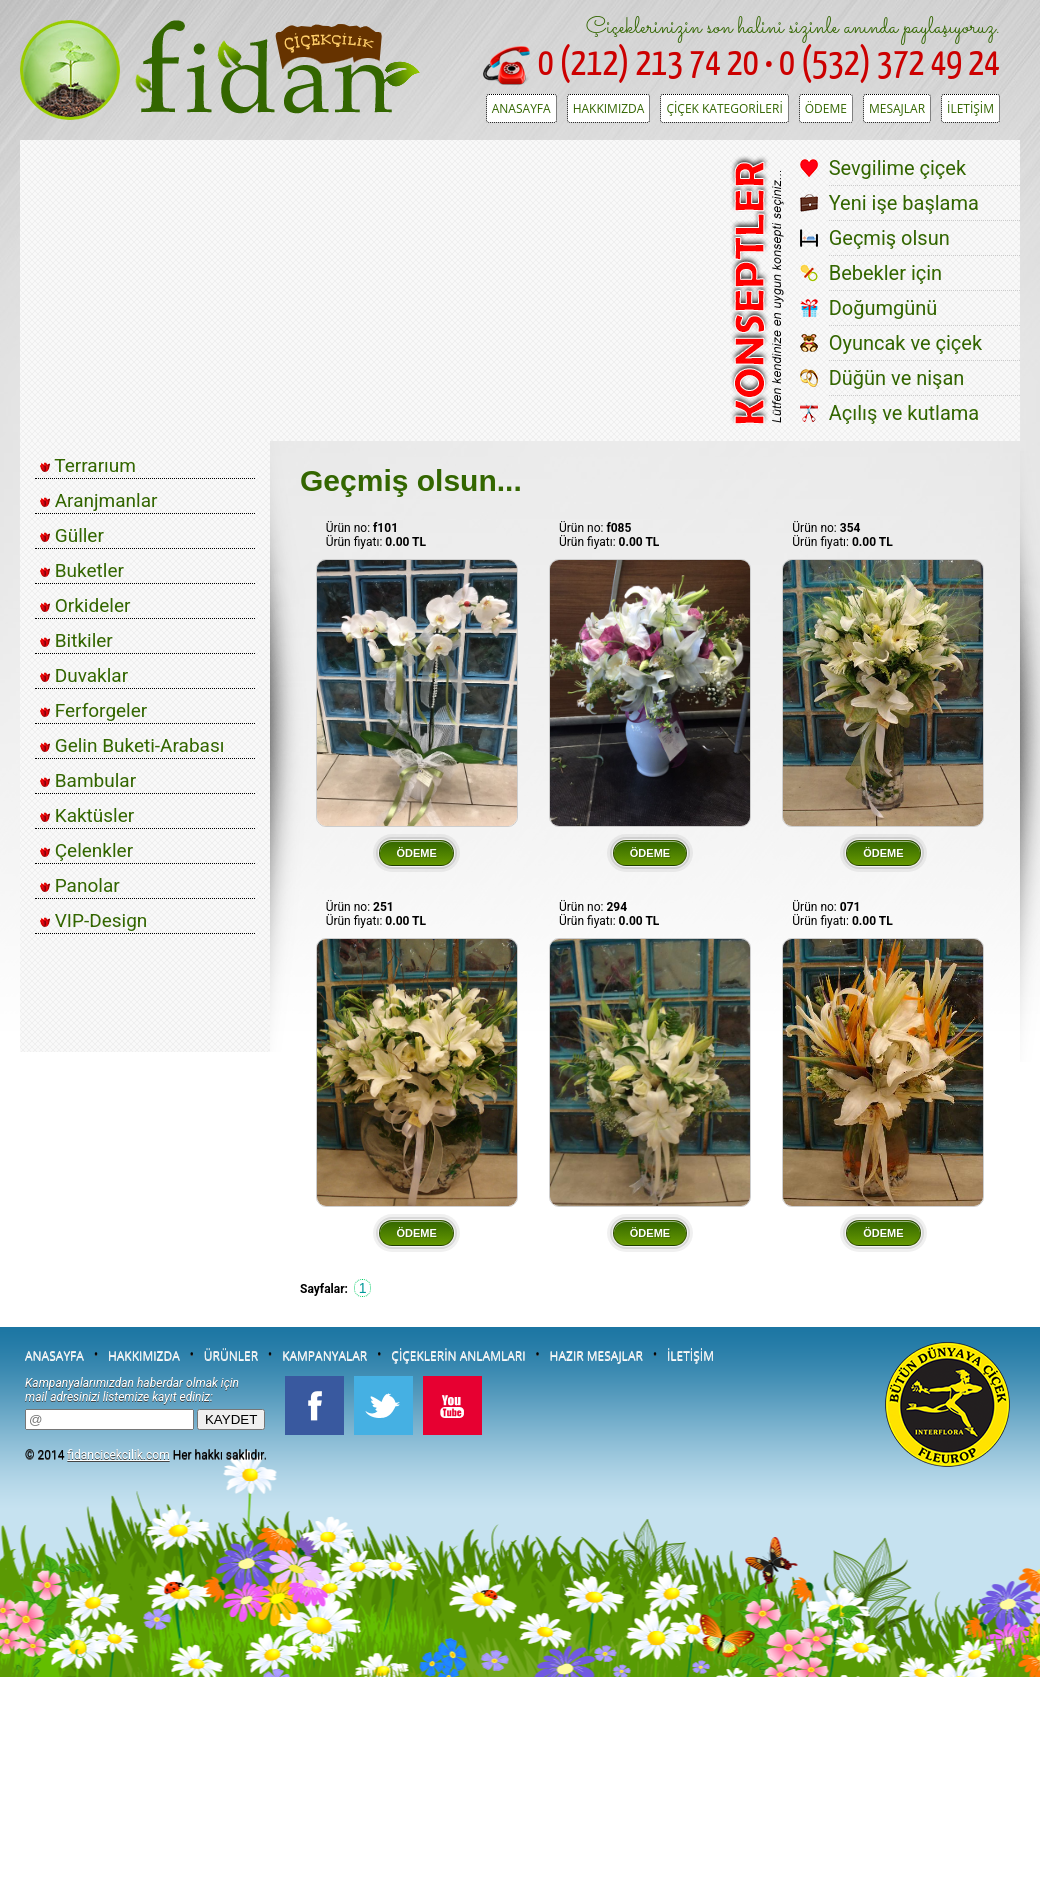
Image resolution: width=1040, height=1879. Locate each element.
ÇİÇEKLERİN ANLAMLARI (458, 1355)
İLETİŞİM (970, 108)
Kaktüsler (87, 815)
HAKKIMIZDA (609, 108)
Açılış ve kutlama (904, 413)
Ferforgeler (93, 710)
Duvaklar (84, 675)
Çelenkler (86, 850)
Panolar (80, 885)
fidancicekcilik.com (118, 1455)
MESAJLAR (897, 108)
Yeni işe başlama (904, 203)
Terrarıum (88, 465)
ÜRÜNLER (231, 1355)
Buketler (82, 570)
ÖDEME (826, 108)
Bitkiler (76, 640)
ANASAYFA (521, 108)
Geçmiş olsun (889, 238)
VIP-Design (93, 920)
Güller (72, 535)
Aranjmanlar (98, 500)
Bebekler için (886, 273)
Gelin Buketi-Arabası (132, 745)
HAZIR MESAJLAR (596, 1355)
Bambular (88, 780)
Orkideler (85, 605)
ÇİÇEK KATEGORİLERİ (724, 108)
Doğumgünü (883, 308)
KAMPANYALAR (324, 1355)
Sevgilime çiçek (897, 168)
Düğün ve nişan (897, 378)
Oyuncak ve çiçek (905, 343)
